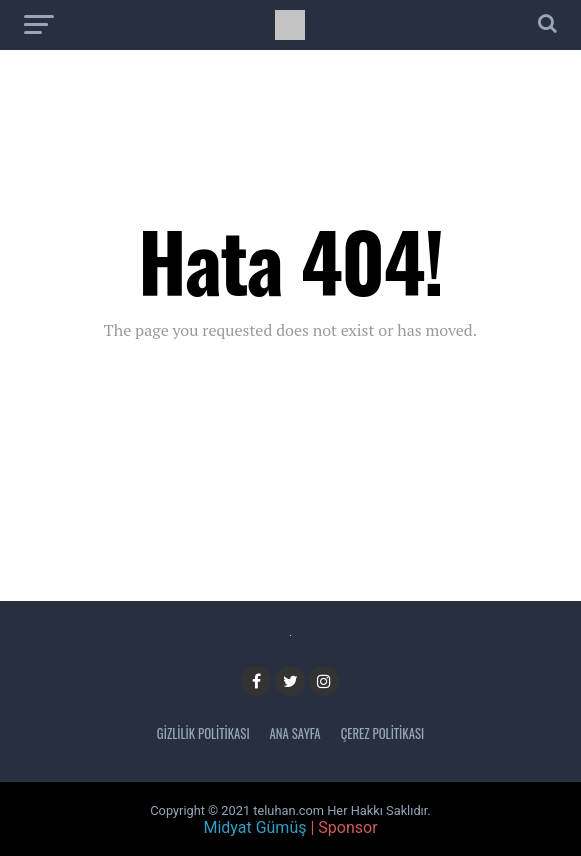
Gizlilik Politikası (203, 733)
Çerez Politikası (383, 733)
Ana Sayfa (295, 733)
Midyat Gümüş (254, 827)
